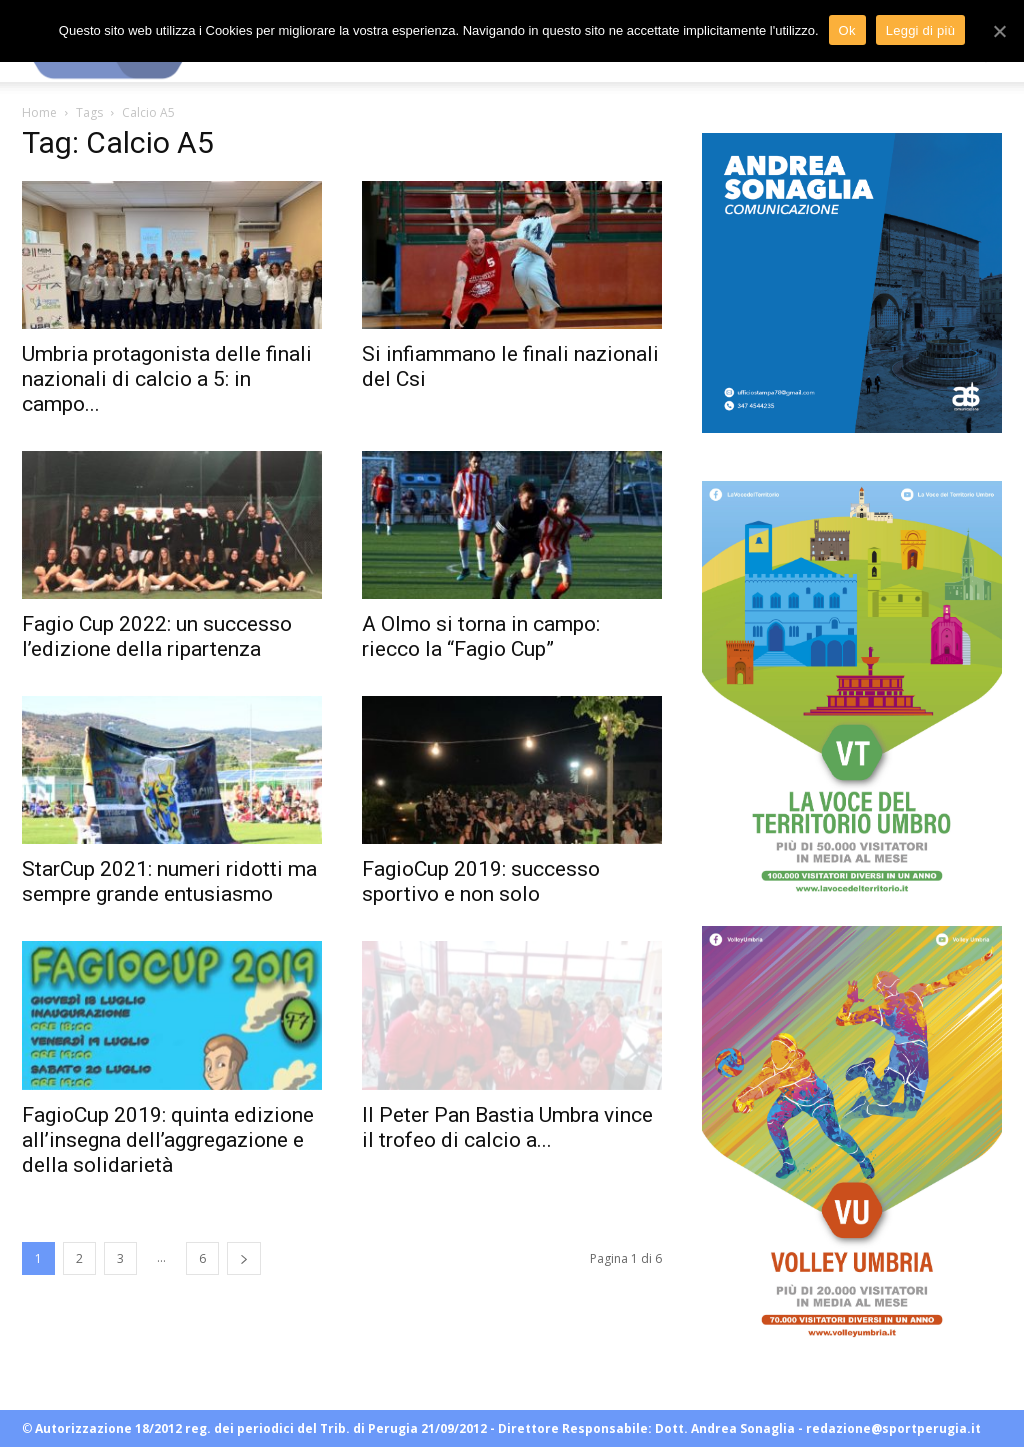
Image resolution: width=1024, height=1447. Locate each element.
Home (39, 112)
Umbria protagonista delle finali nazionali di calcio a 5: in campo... (167, 379)
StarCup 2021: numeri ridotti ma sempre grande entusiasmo (169, 881)
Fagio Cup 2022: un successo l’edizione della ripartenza (157, 636)
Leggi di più (921, 30)
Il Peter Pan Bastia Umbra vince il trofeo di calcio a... (507, 1127)
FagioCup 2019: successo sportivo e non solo (481, 881)
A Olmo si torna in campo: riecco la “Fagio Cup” (481, 636)
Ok (847, 30)
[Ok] (999, 31)
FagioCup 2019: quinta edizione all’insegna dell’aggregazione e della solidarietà (168, 1140)
